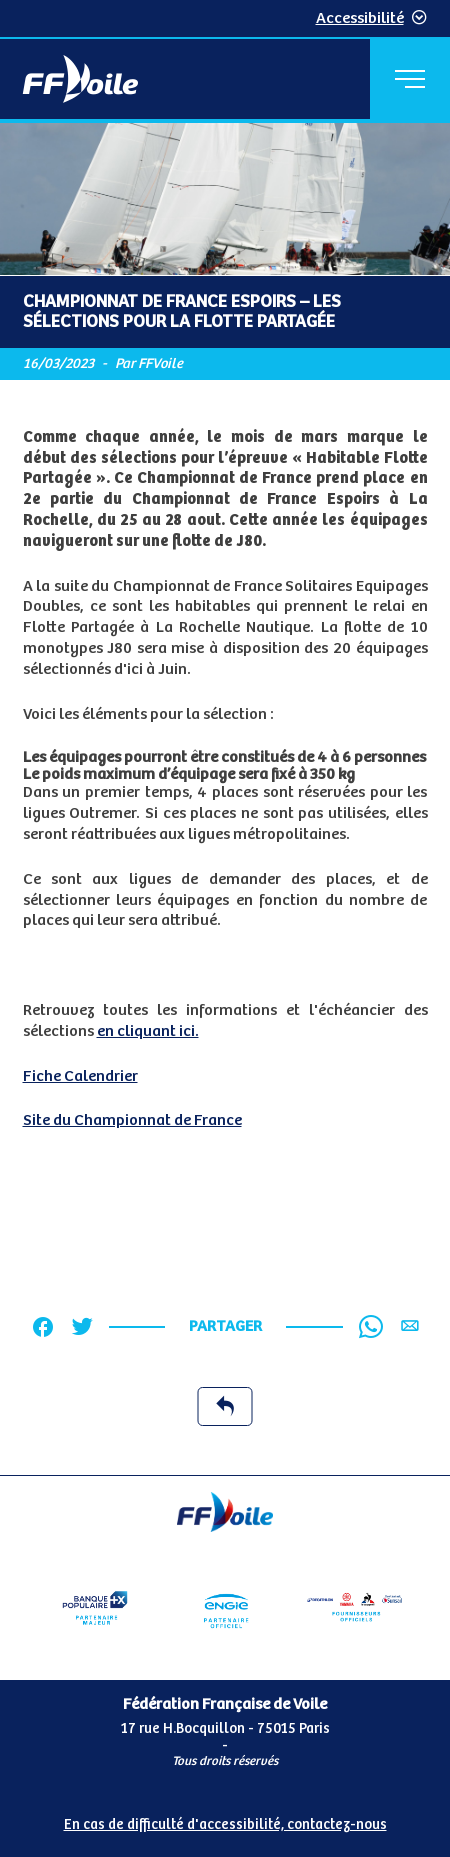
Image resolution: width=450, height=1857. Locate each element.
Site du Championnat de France (132, 1120)
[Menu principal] (410, 79)
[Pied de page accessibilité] (225, 1821)
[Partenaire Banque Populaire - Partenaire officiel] (95, 1608)
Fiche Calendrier (80, 1076)
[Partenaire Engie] (225, 1608)
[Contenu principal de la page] (225, 799)
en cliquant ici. (148, 1031)
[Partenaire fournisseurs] (355, 1608)
